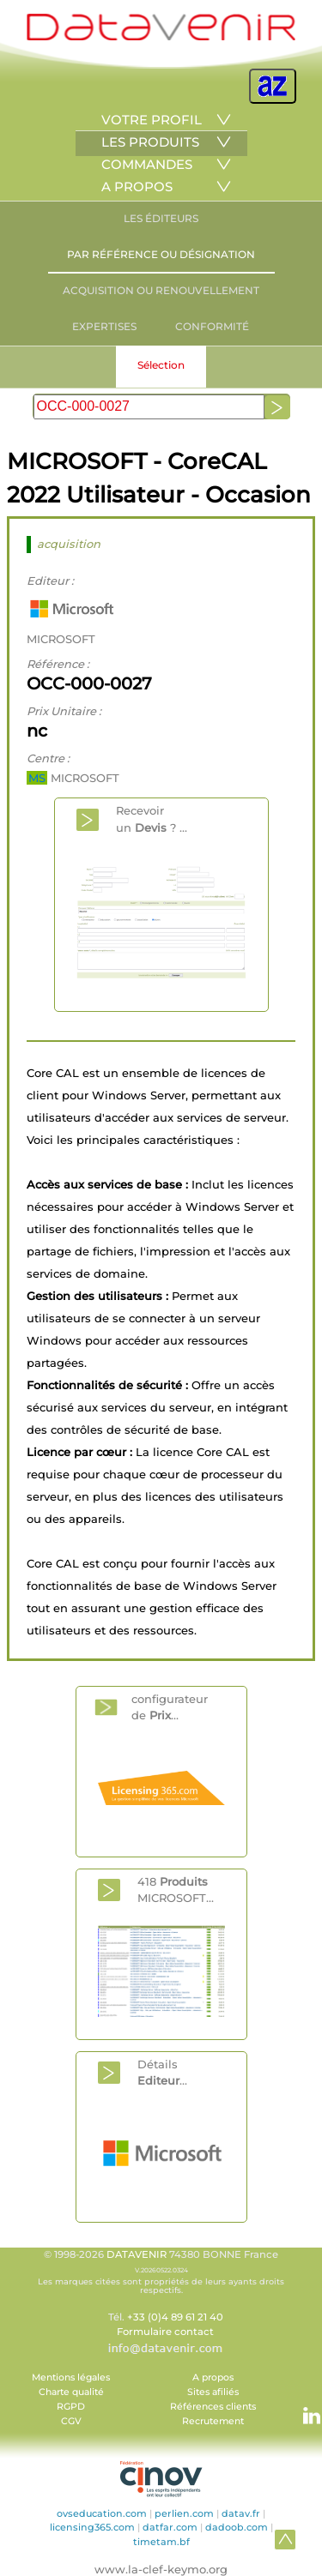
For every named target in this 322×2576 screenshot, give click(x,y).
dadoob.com (236, 2527)
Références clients (213, 2406)
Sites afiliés (213, 2392)
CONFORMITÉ (212, 326)
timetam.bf (161, 2542)
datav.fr (241, 2513)
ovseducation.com (102, 2513)
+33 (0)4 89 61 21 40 (175, 2317)
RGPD (71, 2406)
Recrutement (213, 2421)
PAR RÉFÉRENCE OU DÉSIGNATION (161, 254)
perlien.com (184, 2513)
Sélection (161, 364)
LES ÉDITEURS (161, 218)
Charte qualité (71, 2392)
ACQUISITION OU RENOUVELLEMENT (161, 290)
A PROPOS (137, 186)
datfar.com (170, 2527)
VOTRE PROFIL (151, 119)
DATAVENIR (136, 2254)
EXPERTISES (104, 326)
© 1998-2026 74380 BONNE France (161, 2271)
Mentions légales (71, 2377)
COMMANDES (146, 164)
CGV (71, 2421)
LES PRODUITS (150, 142)
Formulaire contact (165, 2332)
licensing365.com (92, 2527)
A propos (213, 2377)
